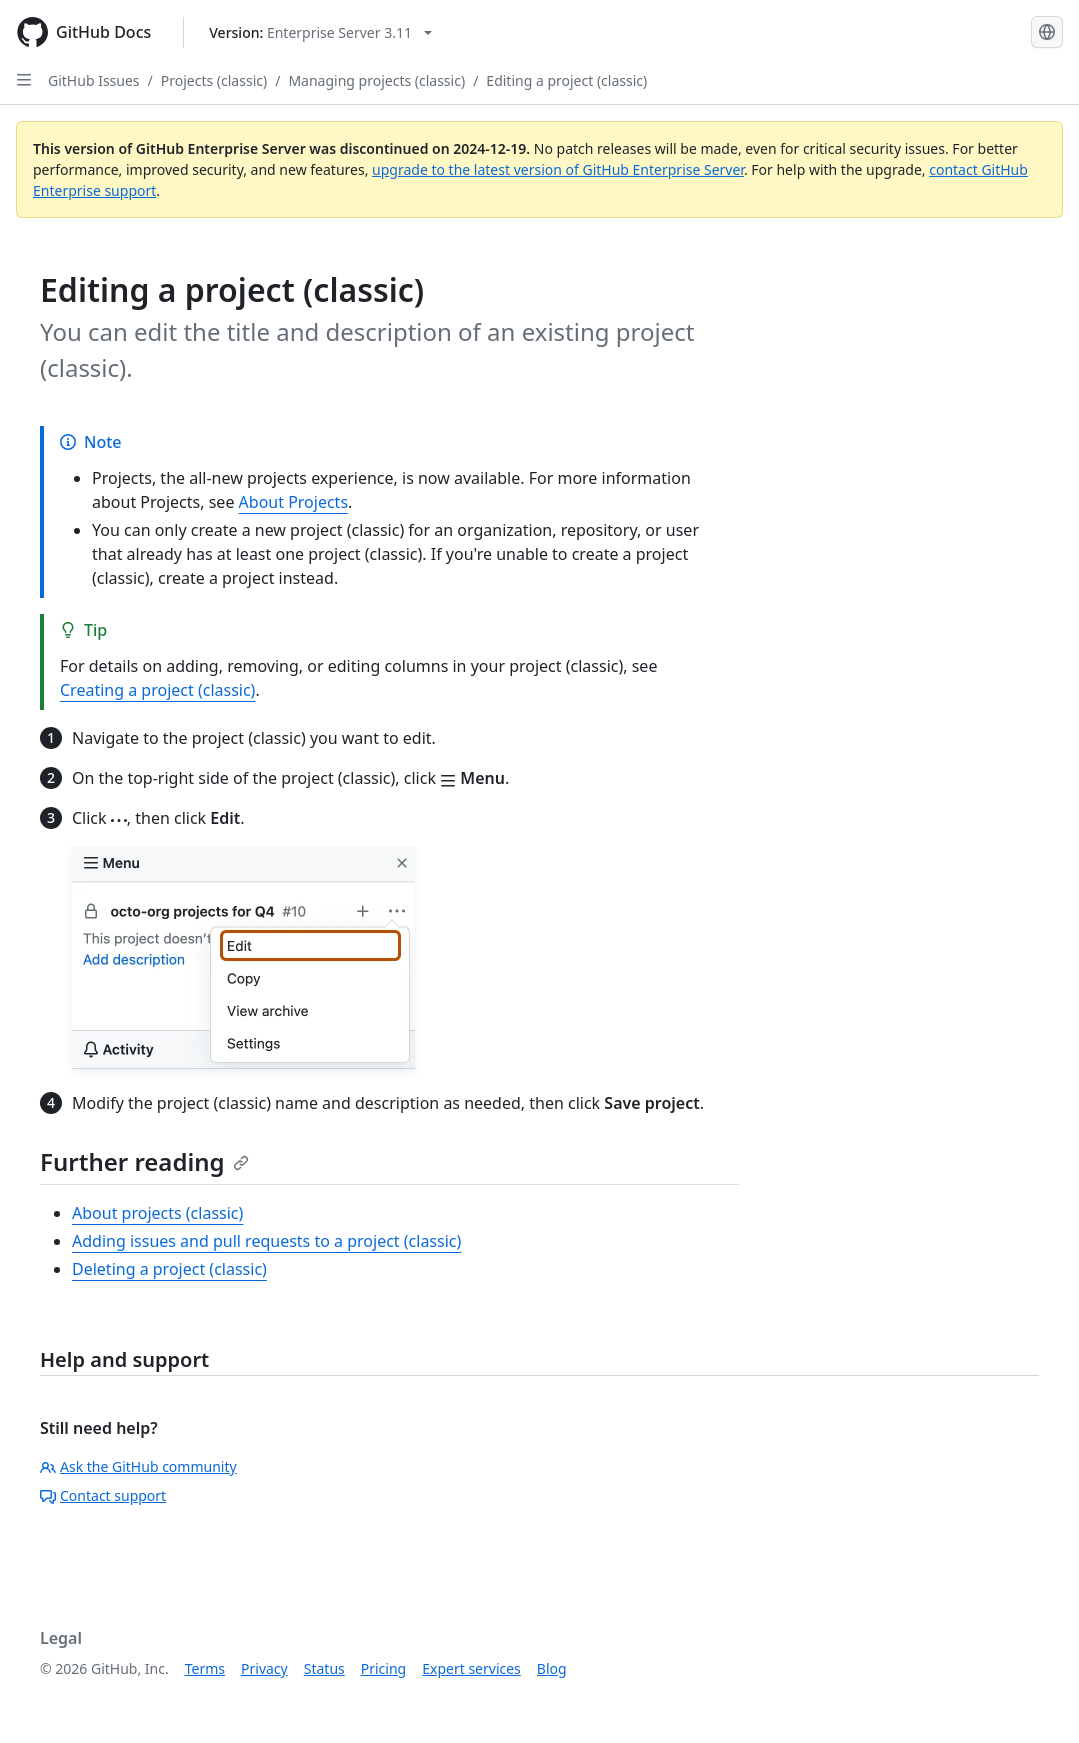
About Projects (294, 502)
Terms (205, 1668)
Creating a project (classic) (157, 690)
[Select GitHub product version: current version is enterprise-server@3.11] (320, 32)
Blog (552, 1668)
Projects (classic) (214, 80)
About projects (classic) (157, 1213)
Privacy (264, 1668)
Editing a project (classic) (566, 80)
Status (324, 1668)
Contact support (103, 1495)
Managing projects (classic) (376, 80)
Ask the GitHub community (138, 1466)
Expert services (471, 1668)
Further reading (144, 1161)
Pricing (383, 1668)
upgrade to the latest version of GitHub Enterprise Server (558, 169)
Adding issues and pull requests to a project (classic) (266, 1241)
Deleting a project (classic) (169, 1269)
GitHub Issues (94, 80)
